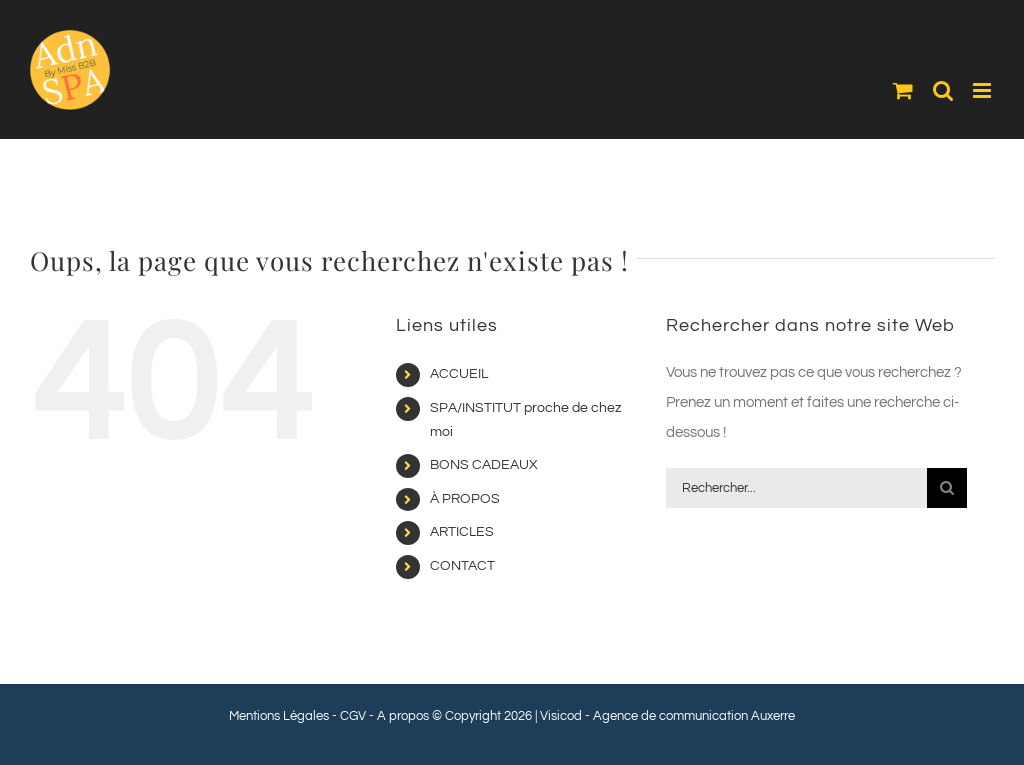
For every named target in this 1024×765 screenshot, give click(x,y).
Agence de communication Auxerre (694, 716)
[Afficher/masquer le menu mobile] (983, 90)
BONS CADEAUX (484, 465)
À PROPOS (465, 499)
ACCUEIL (459, 374)
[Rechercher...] (796, 488)
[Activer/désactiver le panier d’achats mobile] (903, 90)
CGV (353, 716)
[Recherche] (947, 488)
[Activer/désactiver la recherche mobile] (943, 90)
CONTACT (462, 566)
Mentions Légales (279, 716)
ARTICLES (462, 532)
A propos (403, 716)
